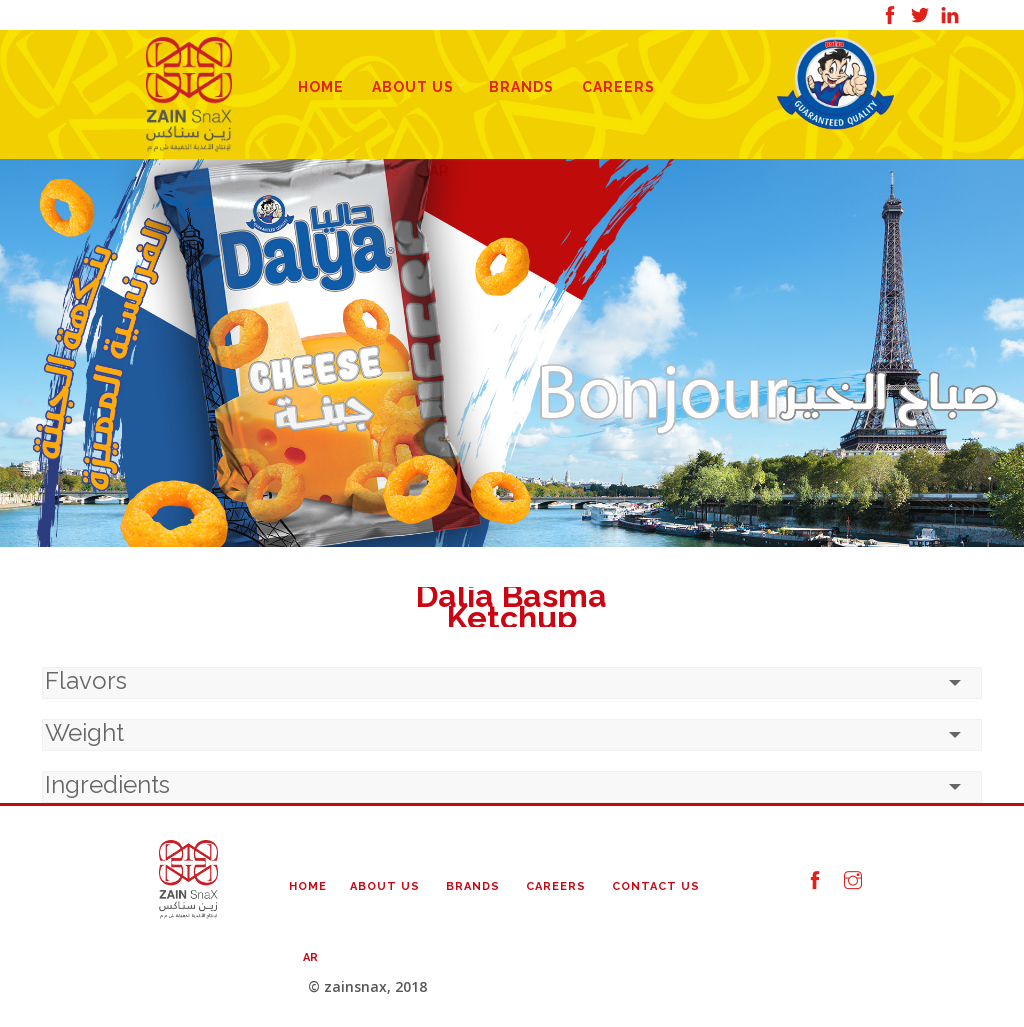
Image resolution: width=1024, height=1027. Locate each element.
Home (321, 87)
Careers (618, 87)
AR (310, 957)
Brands (521, 87)
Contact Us (656, 886)
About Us (413, 87)
